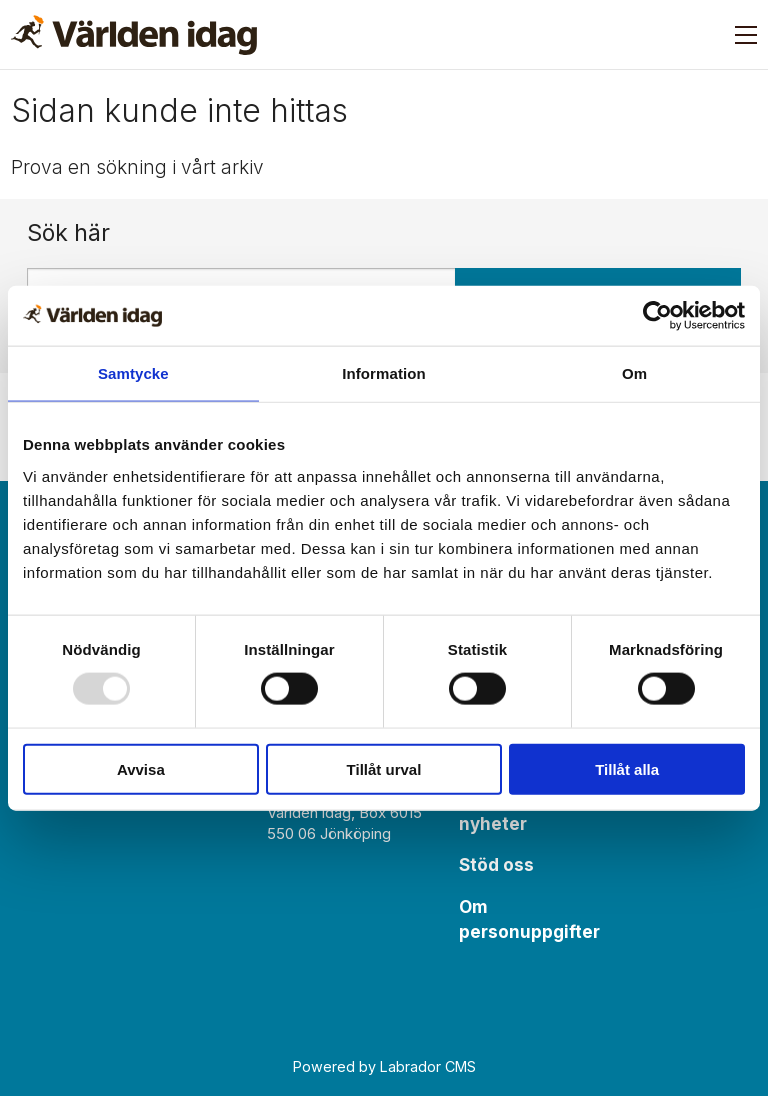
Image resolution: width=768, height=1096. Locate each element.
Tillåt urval (384, 768)
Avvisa (141, 768)
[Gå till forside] (134, 35)
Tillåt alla (627, 768)
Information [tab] (384, 373)
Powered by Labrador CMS (384, 1066)
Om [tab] (634, 373)
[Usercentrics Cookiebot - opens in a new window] (657, 316)
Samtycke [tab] (133, 373)
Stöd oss (496, 865)
